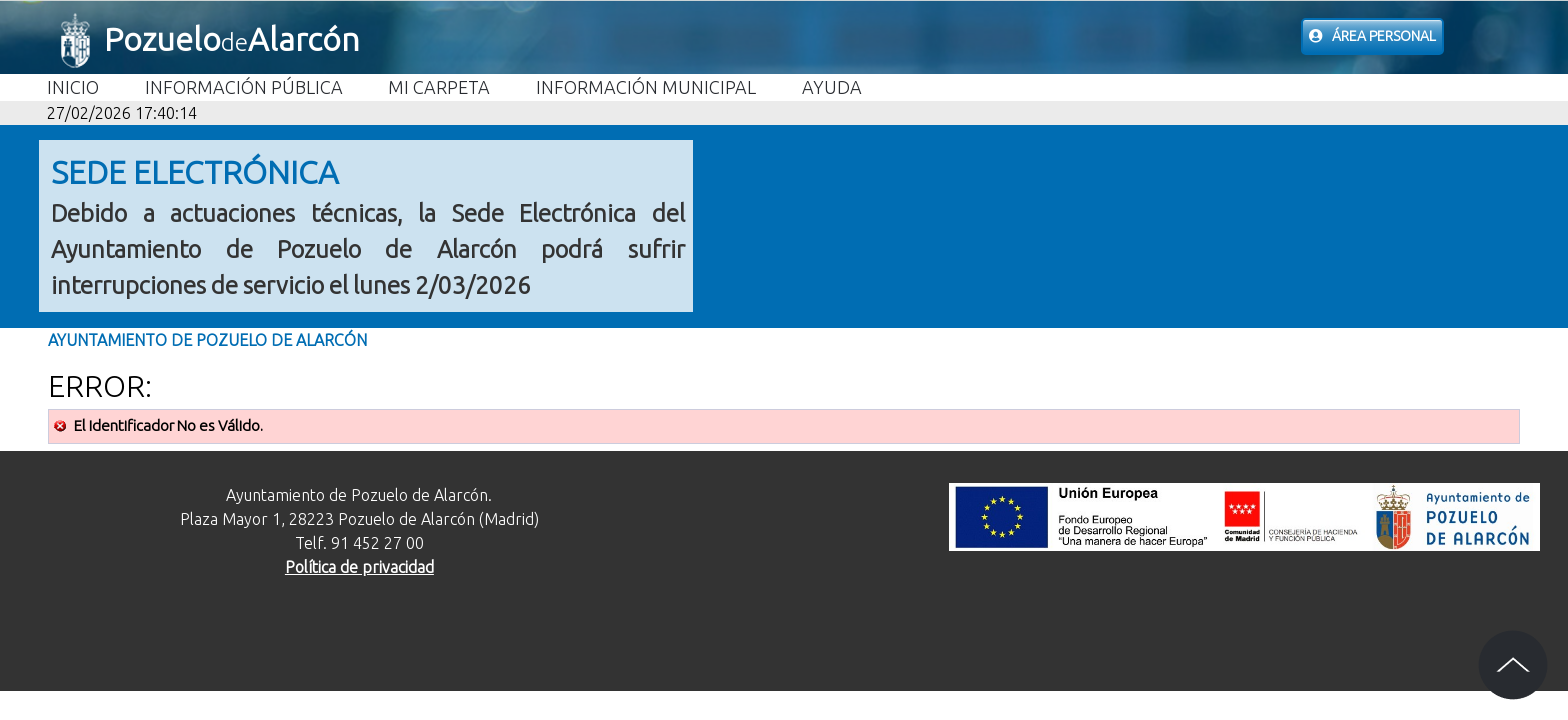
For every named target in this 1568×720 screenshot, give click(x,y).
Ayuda (832, 87)
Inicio (73, 87)
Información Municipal (646, 87)
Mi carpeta (439, 87)
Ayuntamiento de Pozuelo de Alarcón (207, 340)
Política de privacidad (359, 567)
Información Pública (244, 87)
